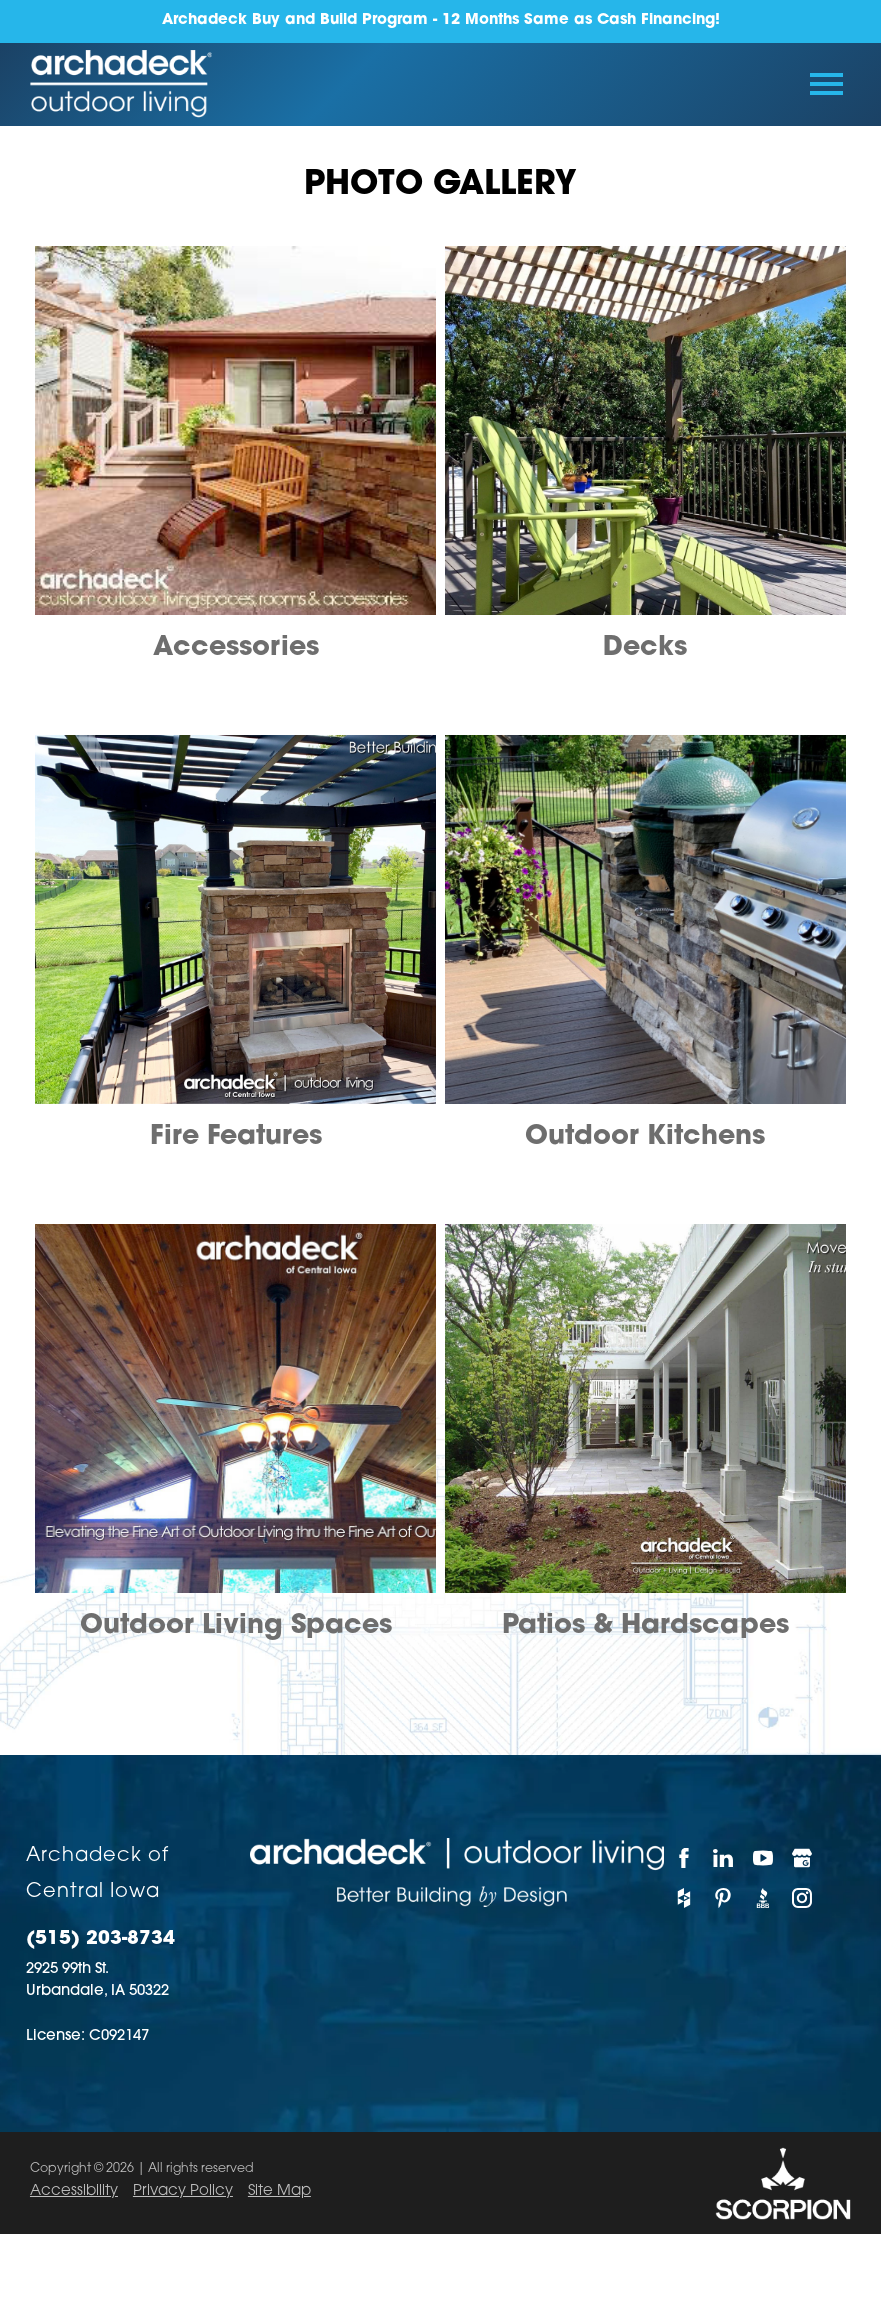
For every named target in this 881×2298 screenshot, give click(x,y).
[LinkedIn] (722, 1858)
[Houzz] (683, 1898)
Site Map (279, 2191)
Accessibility (74, 2191)
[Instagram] (801, 1898)
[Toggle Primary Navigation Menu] (826, 84)
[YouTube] (762, 1858)
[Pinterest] (722, 1898)
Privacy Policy (183, 2191)
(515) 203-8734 (100, 1939)
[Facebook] (683, 1858)
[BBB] (762, 1898)
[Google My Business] (801, 1858)
